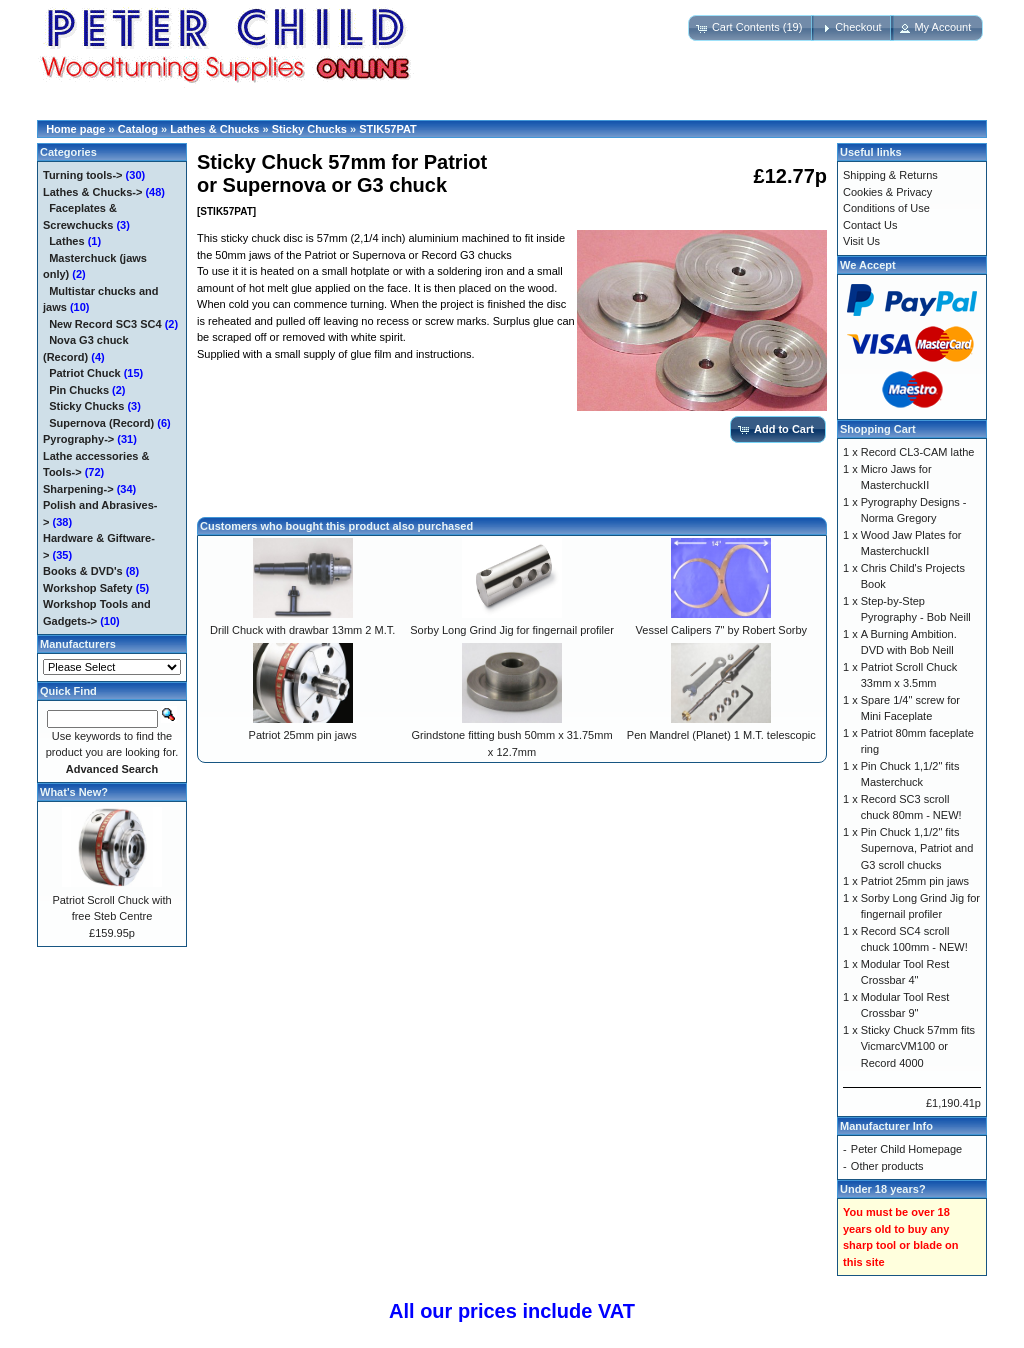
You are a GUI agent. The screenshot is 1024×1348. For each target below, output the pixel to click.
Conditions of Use (886, 208)
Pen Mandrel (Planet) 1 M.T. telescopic (721, 735)
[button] (751, 28)
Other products (887, 1166)
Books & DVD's (83, 571)
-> (92, 192)
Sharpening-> (78, 489)
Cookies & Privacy (887, 192)
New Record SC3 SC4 (105, 324)
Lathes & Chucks (214, 129)
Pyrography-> (78, 439)
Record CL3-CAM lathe (918, 452)
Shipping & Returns (890, 175)
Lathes (66, 241)
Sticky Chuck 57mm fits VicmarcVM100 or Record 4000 (918, 1046)
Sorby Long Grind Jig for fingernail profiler (512, 630)
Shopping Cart (878, 429)
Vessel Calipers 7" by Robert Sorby (721, 630)
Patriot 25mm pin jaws (303, 735)
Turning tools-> (83, 175)
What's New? (74, 792)
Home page (75, 129)
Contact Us (870, 225)
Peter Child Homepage (906, 1149)
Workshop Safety (88, 588)
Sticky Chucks (309, 129)
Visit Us (861, 241)
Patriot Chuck (85, 373)
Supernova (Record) (101, 423)
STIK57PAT (388, 129)
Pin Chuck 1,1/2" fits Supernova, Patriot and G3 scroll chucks (917, 848)
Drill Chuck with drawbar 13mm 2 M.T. (302, 630)
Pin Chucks (79, 390)
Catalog (138, 129)
